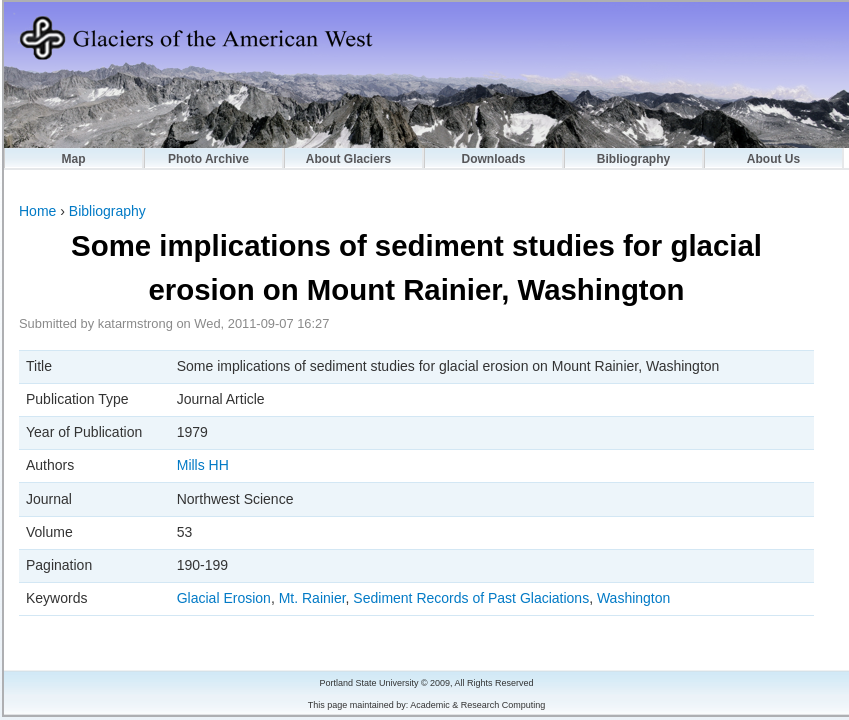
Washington (633, 598)
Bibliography (633, 159)
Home (37, 211)
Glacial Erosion (224, 598)
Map (74, 159)
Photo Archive (208, 159)
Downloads (493, 159)
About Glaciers (348, 159)
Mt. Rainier (312, 598)
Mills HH (203, 465)
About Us (773, 159)
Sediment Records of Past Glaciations (471, 598)
